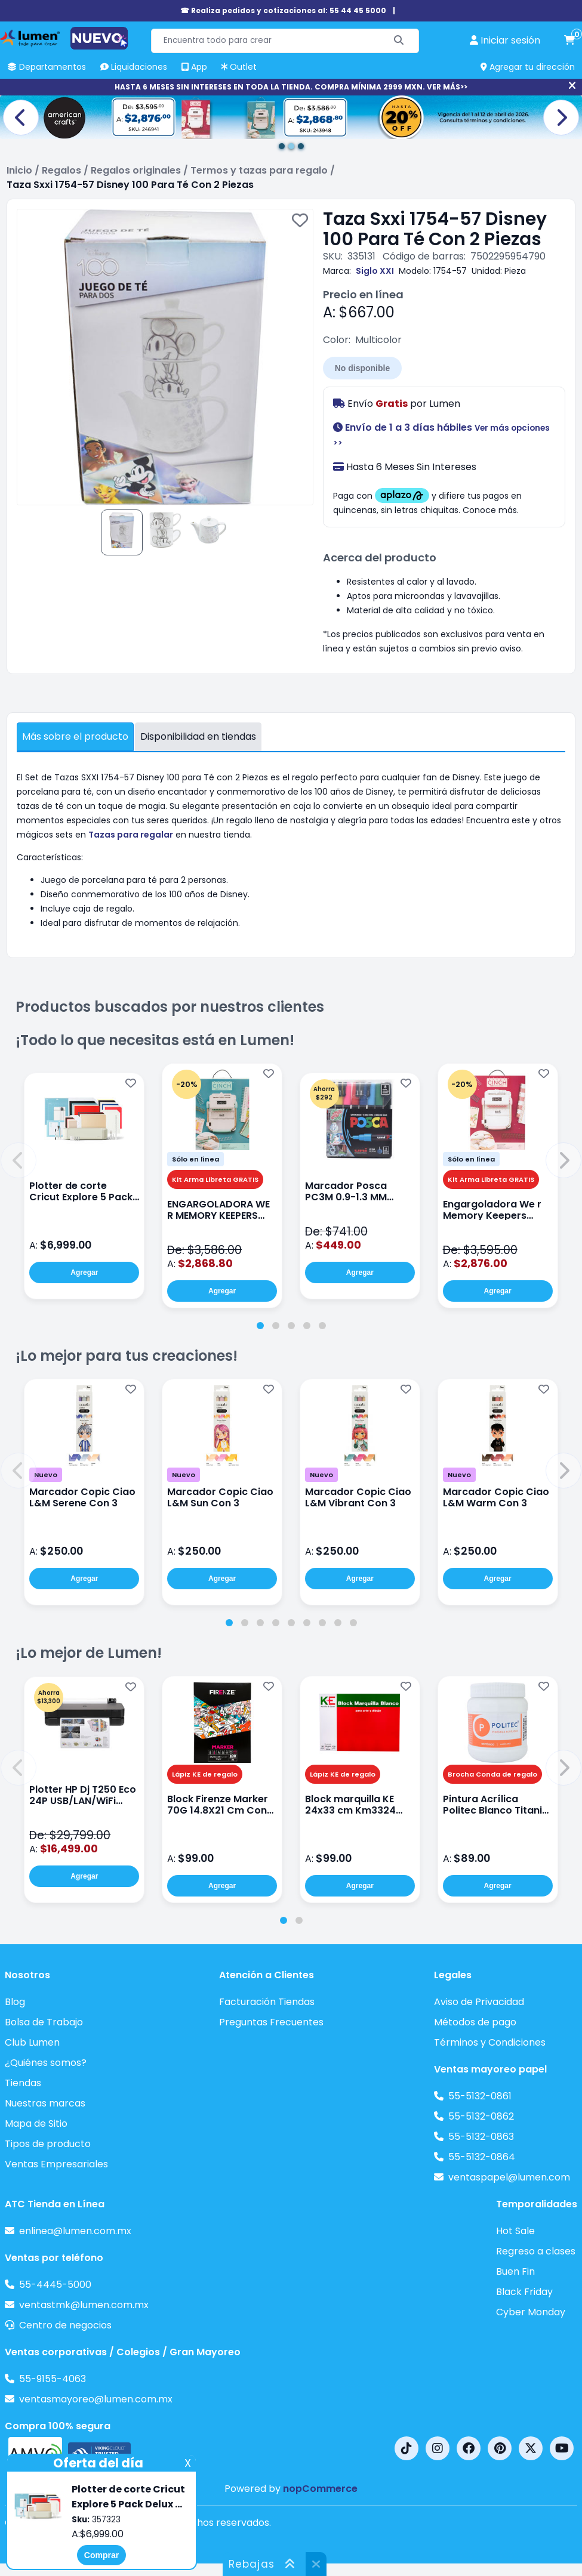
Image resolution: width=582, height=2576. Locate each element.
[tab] (260, 1325)
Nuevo (45, 1474)
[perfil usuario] (505, 40)
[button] (18, 1160)
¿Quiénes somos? (46, 2063)
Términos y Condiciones (490, 2042)
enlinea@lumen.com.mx (75, 2231)
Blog (15, 2002)
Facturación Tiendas (267, 2002)
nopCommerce (320, 2488)
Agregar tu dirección (528, 67)
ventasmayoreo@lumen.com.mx (96, 2399)
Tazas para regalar (130, 835)
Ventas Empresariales (56, 2164)
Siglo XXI (375, 271)
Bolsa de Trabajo (44, 2022)
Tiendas (23, 2083)
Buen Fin (515, 2271)
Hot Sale (515, 2231)
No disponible (362, 368)
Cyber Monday (530, 2312)
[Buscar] (399, 40)
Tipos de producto (48, 2144)
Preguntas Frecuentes (271, 2022)
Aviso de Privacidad (479, 2002)
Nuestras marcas (45, 2103)
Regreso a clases (535, 2251)
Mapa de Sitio (36, 2123)
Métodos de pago (475, 2022)
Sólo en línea (195, 1159)
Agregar (84, 1272)
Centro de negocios (65, 2325)
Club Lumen (32, 2042)
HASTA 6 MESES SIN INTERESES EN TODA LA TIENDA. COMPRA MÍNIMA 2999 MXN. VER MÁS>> (291, 87)
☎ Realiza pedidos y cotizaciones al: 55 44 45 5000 (283, 10)
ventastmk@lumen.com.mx (84, 2305)
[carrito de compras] (569, 40)
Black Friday (524, 2292)
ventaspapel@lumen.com (509, 2177)
